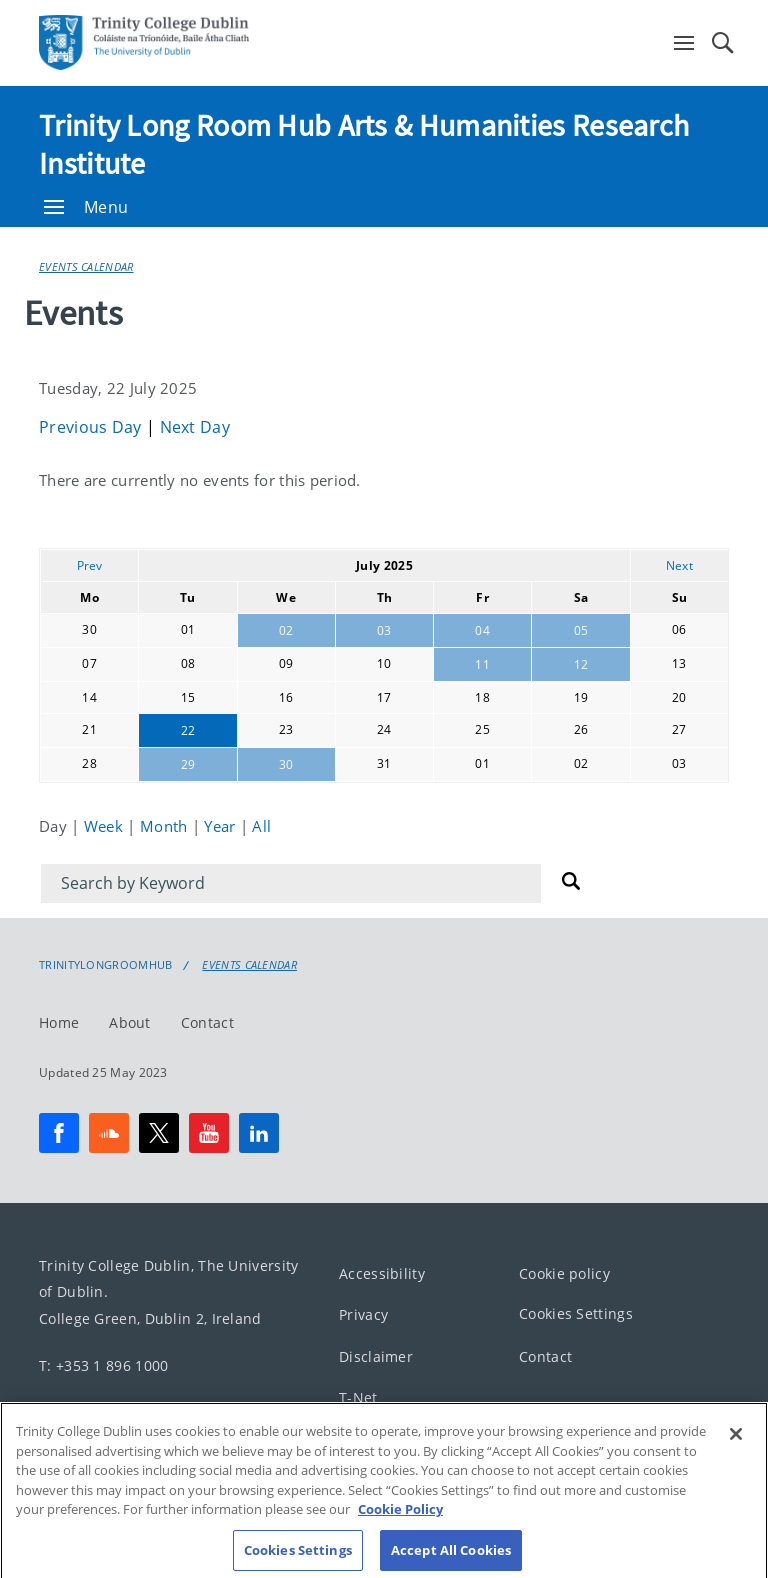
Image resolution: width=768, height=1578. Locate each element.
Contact (207, 1021)
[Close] (736, 1454)
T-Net (358, 1397)
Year (222, 826)
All (261, 826)
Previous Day (92, 427)
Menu (86, 207)
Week (106, 826)
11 (482, 664)
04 (482, 630)
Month (166, 826)
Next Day (195, 427)
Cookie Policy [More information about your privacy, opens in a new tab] (400, 1529)
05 (581, 630)
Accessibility (382, 1272)
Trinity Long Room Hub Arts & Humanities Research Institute (364, 144)
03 (384, 630)
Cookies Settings (576, 1313)
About (130, 1021)
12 (581, 664)
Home (59, 1021)
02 (286, 630)
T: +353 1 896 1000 (103, 1364)
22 (188, 730)
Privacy (363, 1314)
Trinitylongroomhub (105, 965)
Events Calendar (86, 266)
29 (188, 764)
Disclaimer (376, 1355)
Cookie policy (564, 1272)
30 (286, 764)
